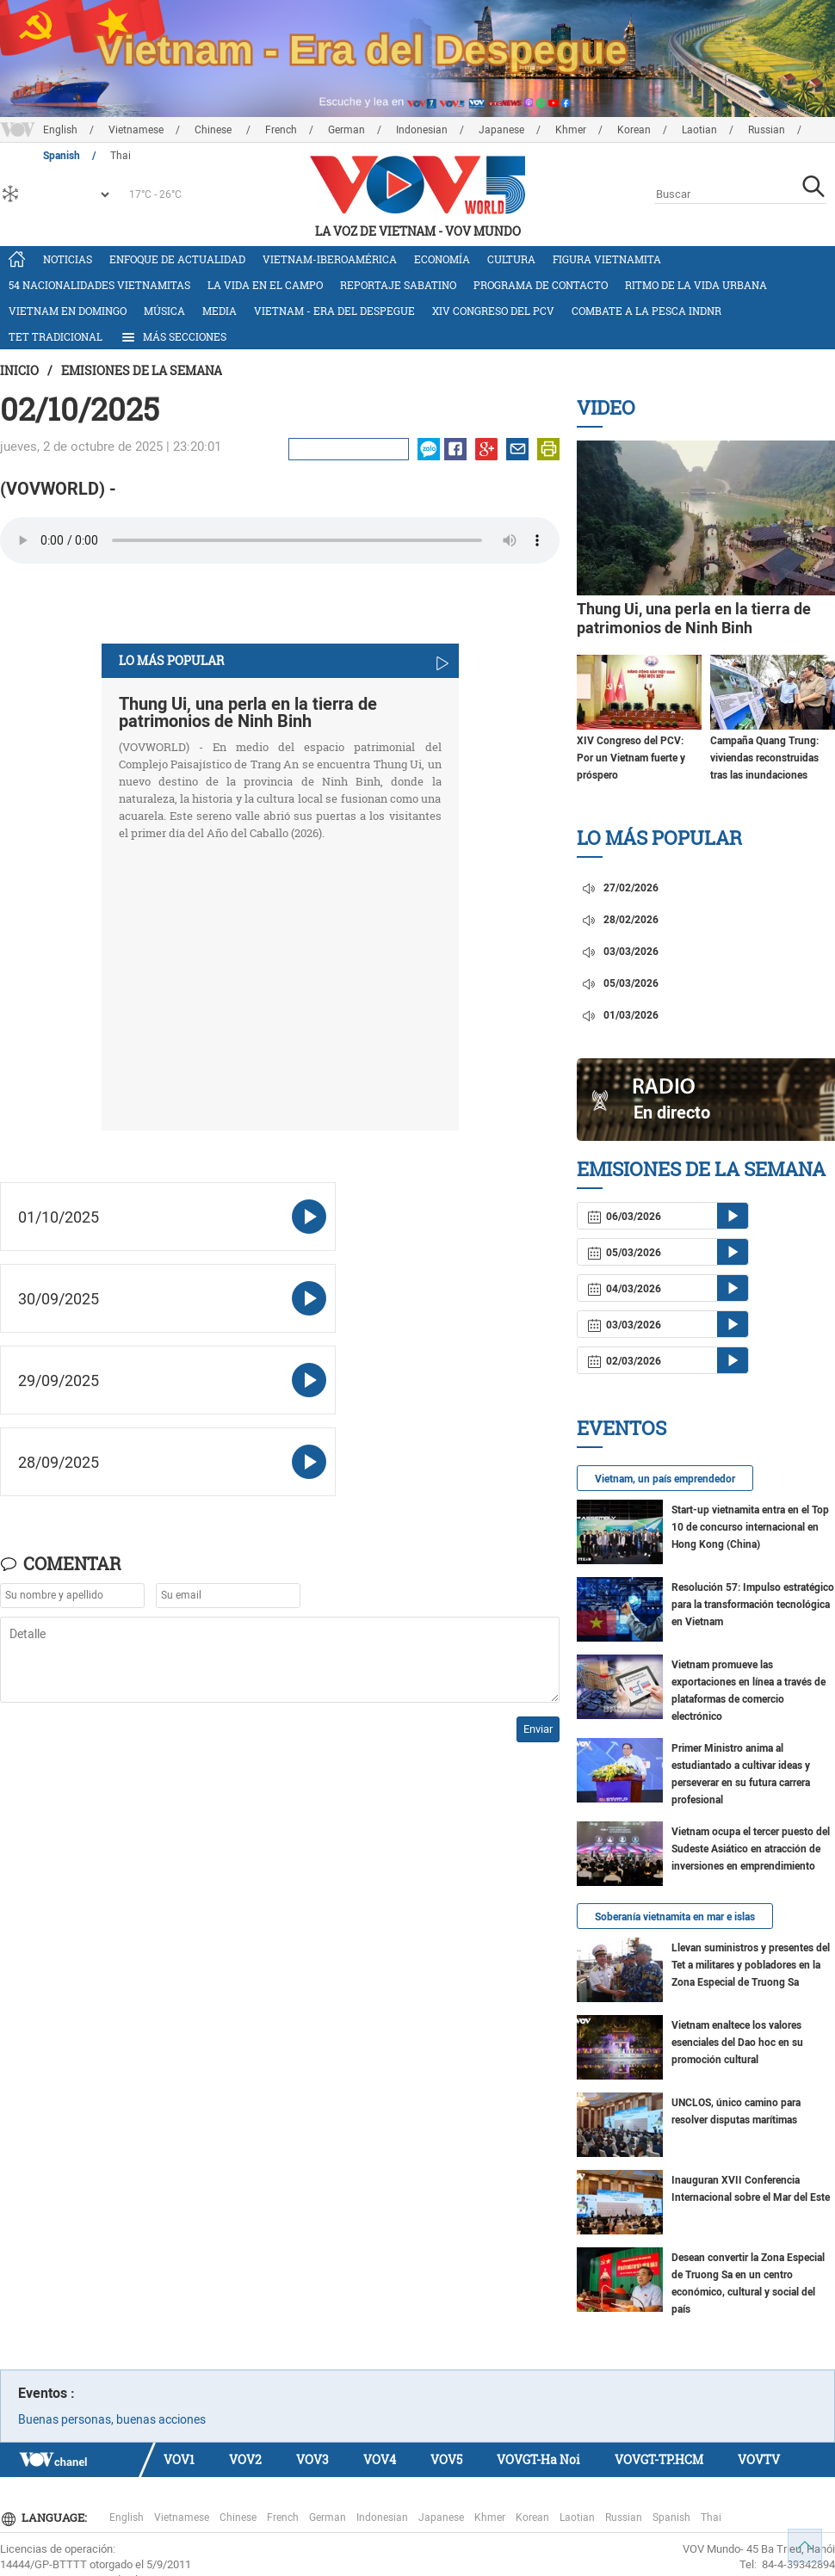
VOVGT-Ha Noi (538, 2459)
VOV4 (379, 2459)
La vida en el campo (265, 285)
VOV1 (179, 2459)
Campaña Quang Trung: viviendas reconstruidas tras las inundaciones (764, 758)
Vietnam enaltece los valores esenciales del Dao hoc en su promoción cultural (737, 2042)
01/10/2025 (58, 1217)
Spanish (671, 2517)
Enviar (538, 1728)
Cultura (511, 259)
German (346, 130)
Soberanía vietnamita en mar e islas (675, 1917)
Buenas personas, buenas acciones (112, 2419)
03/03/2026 (620, 952)
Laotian (699, 130)
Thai (711, 2517)
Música (164, 310)
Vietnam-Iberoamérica (330, 259)
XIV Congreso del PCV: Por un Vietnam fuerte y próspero (631, 758)
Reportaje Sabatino (398, 285)
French (281, 130)
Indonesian (422, 130)
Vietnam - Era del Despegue (334, 310)
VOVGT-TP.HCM (659, 2459)
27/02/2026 (620, 888)
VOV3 (312, 2459)
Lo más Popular (659, 837)
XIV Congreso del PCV (493, 310)
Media (219, 310)
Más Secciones (173, 337)
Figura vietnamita (607, 259)
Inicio (19, 370)
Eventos (621, 1427)
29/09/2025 (58, 1380)
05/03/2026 (620, 983)
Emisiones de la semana (141, 370)
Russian (766, 130)
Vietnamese (136, 130)
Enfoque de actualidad (177, 259)
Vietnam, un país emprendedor (665, 1479)
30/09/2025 (58, 1299)
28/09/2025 (58, 1462)
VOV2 (245, 2459)
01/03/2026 (620, 1015)
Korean (634, 130)
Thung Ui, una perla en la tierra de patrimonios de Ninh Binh (248, 712)
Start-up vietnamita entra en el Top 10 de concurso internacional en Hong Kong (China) (750, 1527)
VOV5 (446, 2459)
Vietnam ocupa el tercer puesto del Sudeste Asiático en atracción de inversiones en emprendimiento (750, 1849)
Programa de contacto (540, 285)
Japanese (501, 130)
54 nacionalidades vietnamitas (99, 285)
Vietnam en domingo (68, 310)
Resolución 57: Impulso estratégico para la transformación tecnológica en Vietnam (752, 1604)
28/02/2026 (620, 920)
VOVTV (759, 2459)
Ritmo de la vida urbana (696, 285)
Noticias (67, 259)
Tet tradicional (55, 336)
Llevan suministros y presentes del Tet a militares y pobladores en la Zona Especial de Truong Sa (750, 1965)
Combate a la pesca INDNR (646, 310)
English (60, 130)
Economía (442, 259)
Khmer (570, 130)
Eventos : (46, 2393)
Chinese (214, 130)
